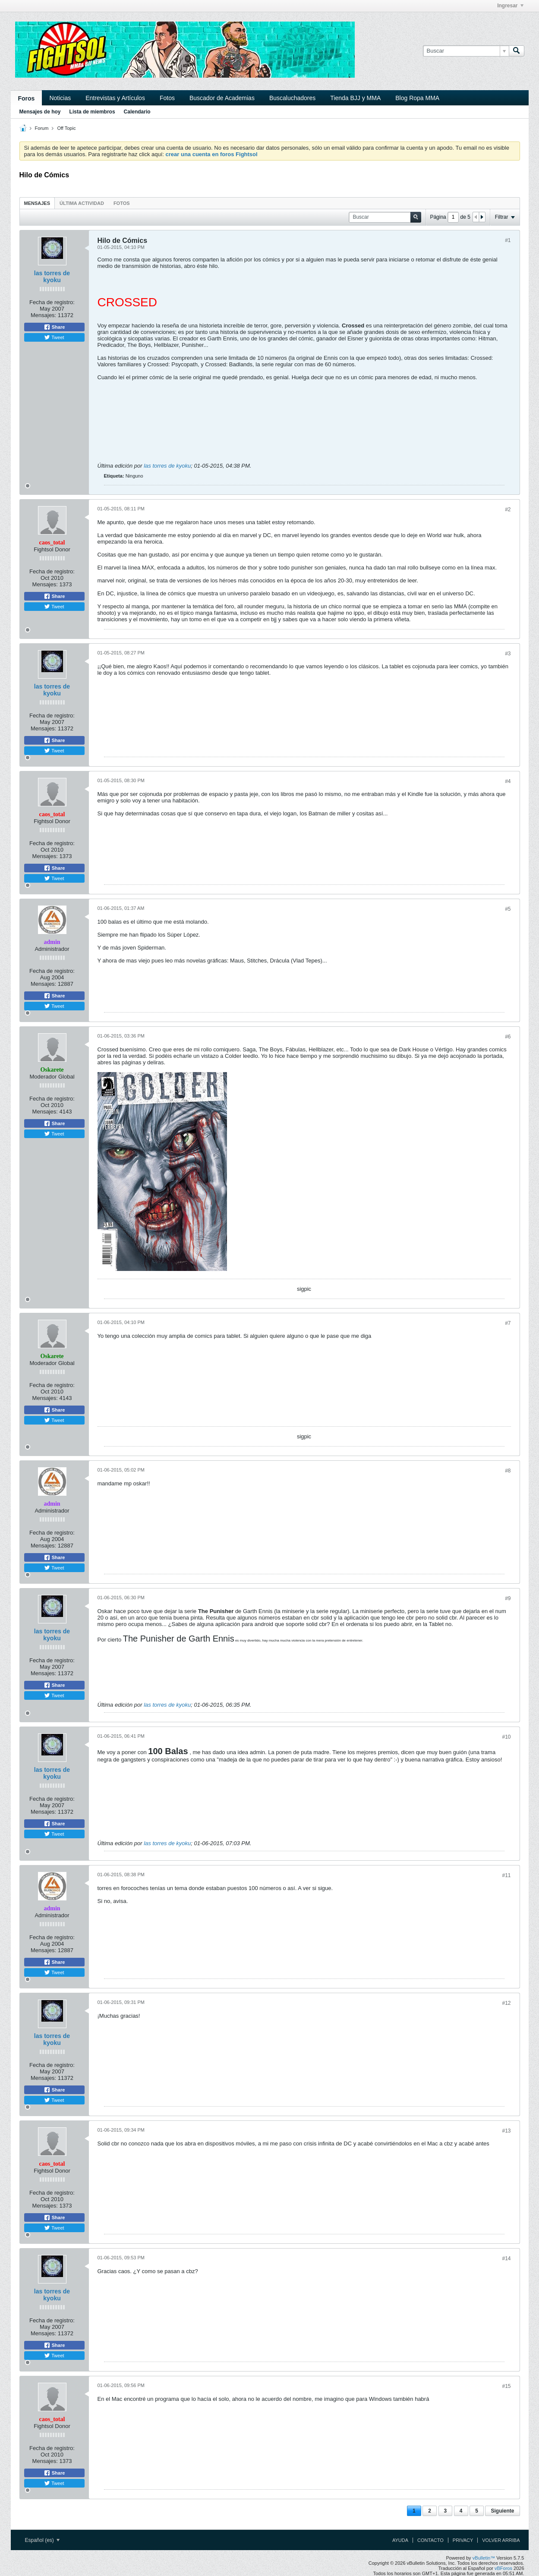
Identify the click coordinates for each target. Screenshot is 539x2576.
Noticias (60, 97)
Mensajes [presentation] (37, 203)
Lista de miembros (92, 112)
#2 (508, 509)
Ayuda (400, 2540)
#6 (508, 1037)
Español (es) (42, 2540)
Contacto (430, 2540)
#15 (506, 2386)
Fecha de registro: (52, 302)
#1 (508, 240)
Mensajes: (43, 315)
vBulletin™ (484, 2557)
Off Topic (66, 128)
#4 (508, 781)
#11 (506, 1875)
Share (54, 327)
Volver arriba (501, 2540)
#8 (508, 1471)
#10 (506, 1737)
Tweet (54, 337)
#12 (506, 2003)
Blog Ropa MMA (417, 97)
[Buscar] (466, 51)
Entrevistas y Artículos (115, 97)
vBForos (503, 2568)
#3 (508, 654)
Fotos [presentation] (121, 203)
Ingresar (510, 6)
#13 (506, 2131)
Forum (42, 128)
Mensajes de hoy (40, 112)
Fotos (167, 97)
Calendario (137, 112)
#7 (508, 1323)
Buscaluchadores (292, 97)
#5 (508, 909)
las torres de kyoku (52, 276)
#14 (506, 2258)
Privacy (463, 2540)
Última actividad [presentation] (82, 203)
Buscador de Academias (222, 97)
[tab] (37, 203)
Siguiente (502, 2511)
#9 (508, 1598)
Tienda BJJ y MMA (355, 97)
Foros (26, 98)
